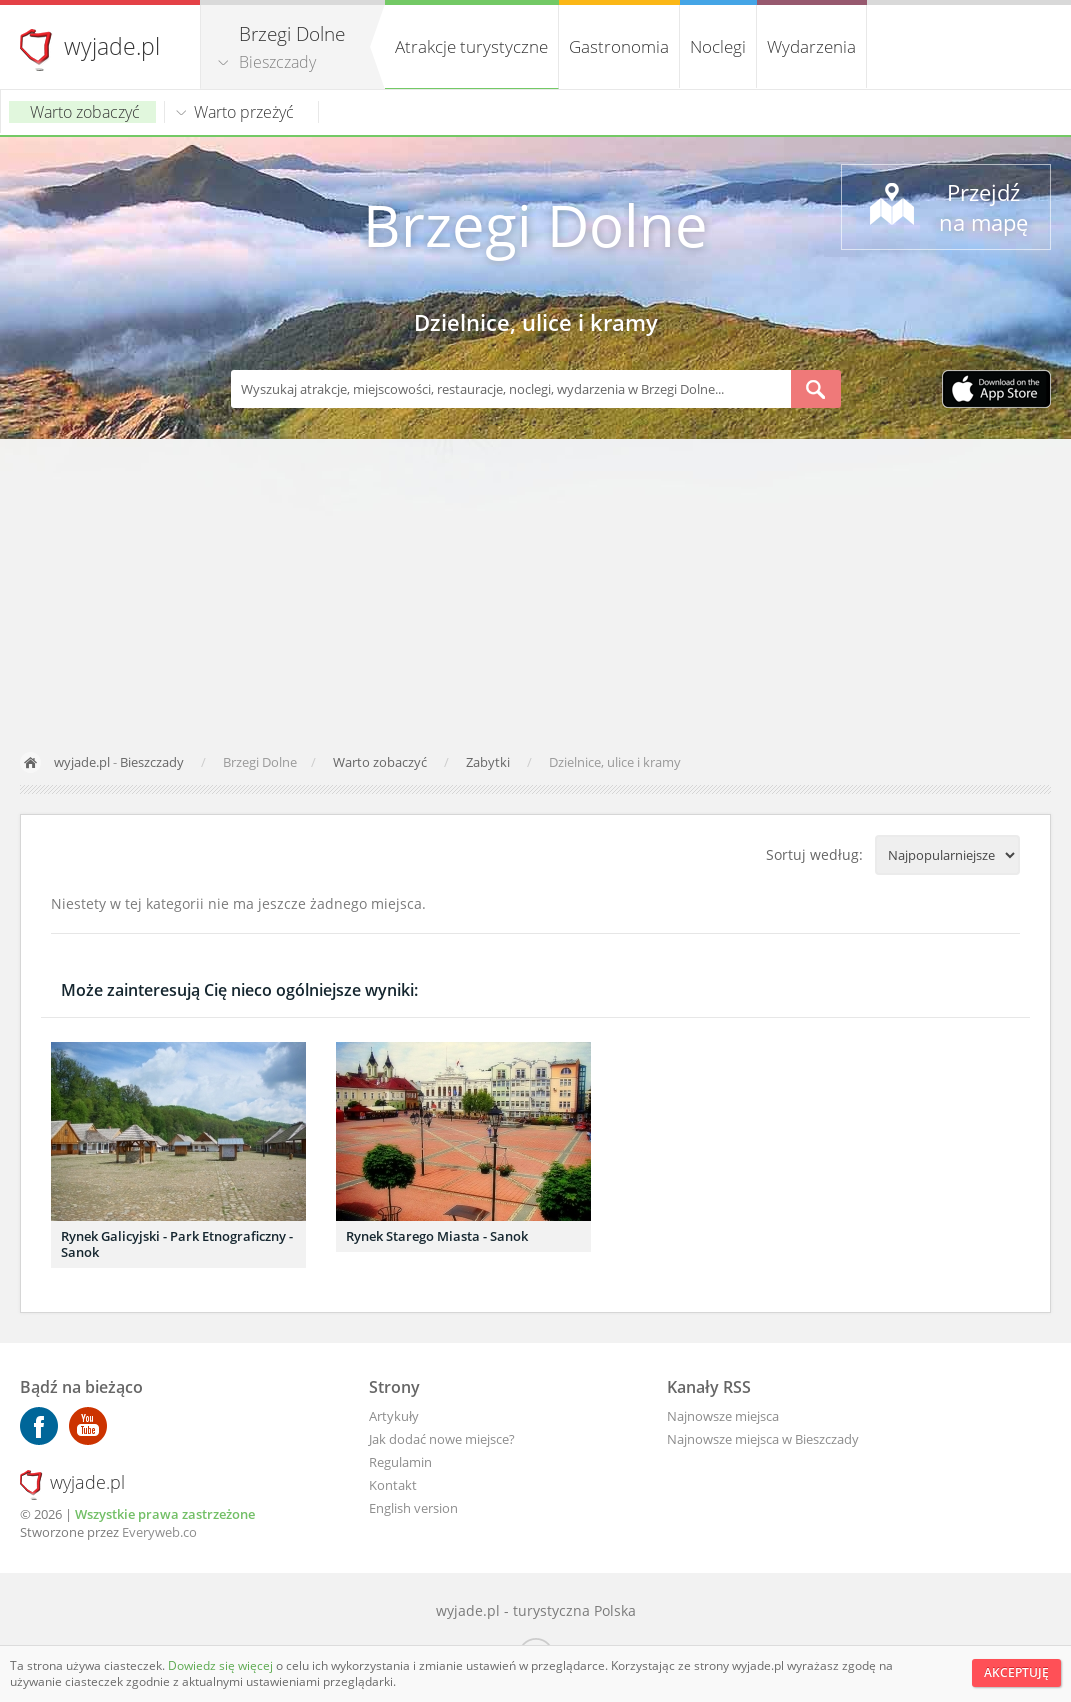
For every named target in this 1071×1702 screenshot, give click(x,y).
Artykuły (394, 1416)
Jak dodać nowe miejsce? (442, 1439)
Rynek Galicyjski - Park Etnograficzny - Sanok (177, 1244)
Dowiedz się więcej (222, 1665)
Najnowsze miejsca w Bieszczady (763, 1439)
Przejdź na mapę (983, 207)
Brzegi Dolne (535, 224)
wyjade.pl (112, 46)
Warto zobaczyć (85, 112)
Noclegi (718, 46)
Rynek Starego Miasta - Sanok (437, 1236)
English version (413, 1508)
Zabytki (489, 762)
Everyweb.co (159, 1532)
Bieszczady (277, 62)
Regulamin (400, 1462)
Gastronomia (619, 46)
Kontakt (393, 1485)
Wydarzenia (811, 46)
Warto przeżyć (244, 112)
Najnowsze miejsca (723, 1416)
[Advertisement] (535, 589)
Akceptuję (1016, 1672)
